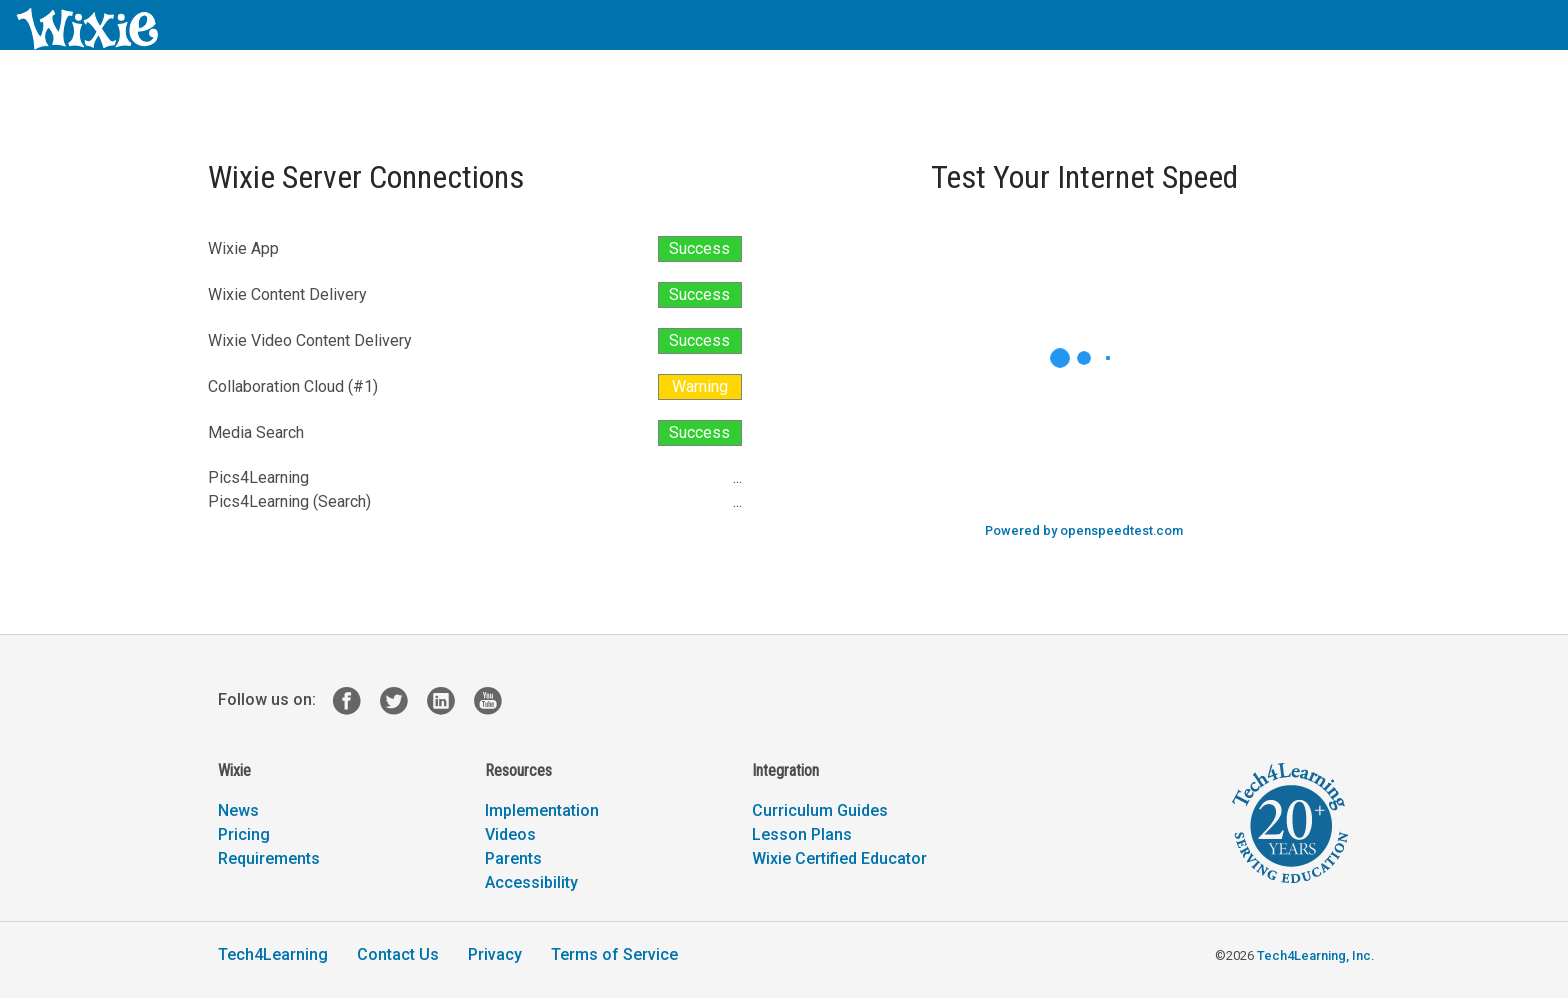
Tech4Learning (273, 954)
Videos (510, 834)
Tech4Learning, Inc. (1315, 955)
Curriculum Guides (820, 810)
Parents (513, 858)
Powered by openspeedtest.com (1084, 530)
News (238, 810)
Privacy (495, 954)
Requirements (269, 858)
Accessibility (531, 882)
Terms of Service (614, 954)
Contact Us (398, 954)
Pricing (244, 834)
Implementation (542, 810)
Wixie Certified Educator (839, 858)
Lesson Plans (802, 834)
